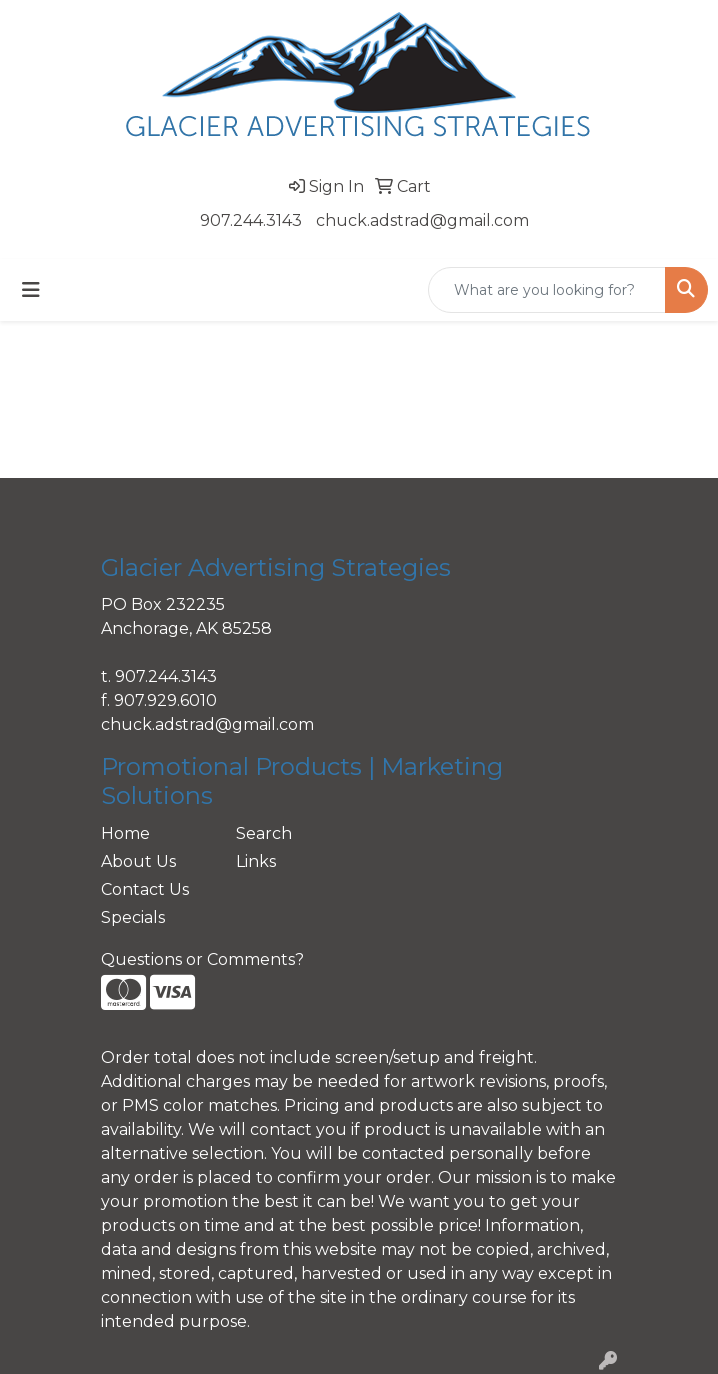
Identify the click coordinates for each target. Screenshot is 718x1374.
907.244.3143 (251, 220)
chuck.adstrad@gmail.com (422, 220)
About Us (138, 861)
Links (256, 861)
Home (125, 833)
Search (264, 833)
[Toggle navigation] (31, 290)
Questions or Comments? (202, 959)
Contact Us (145, 889)
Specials (133, 917)
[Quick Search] (547, 290)
